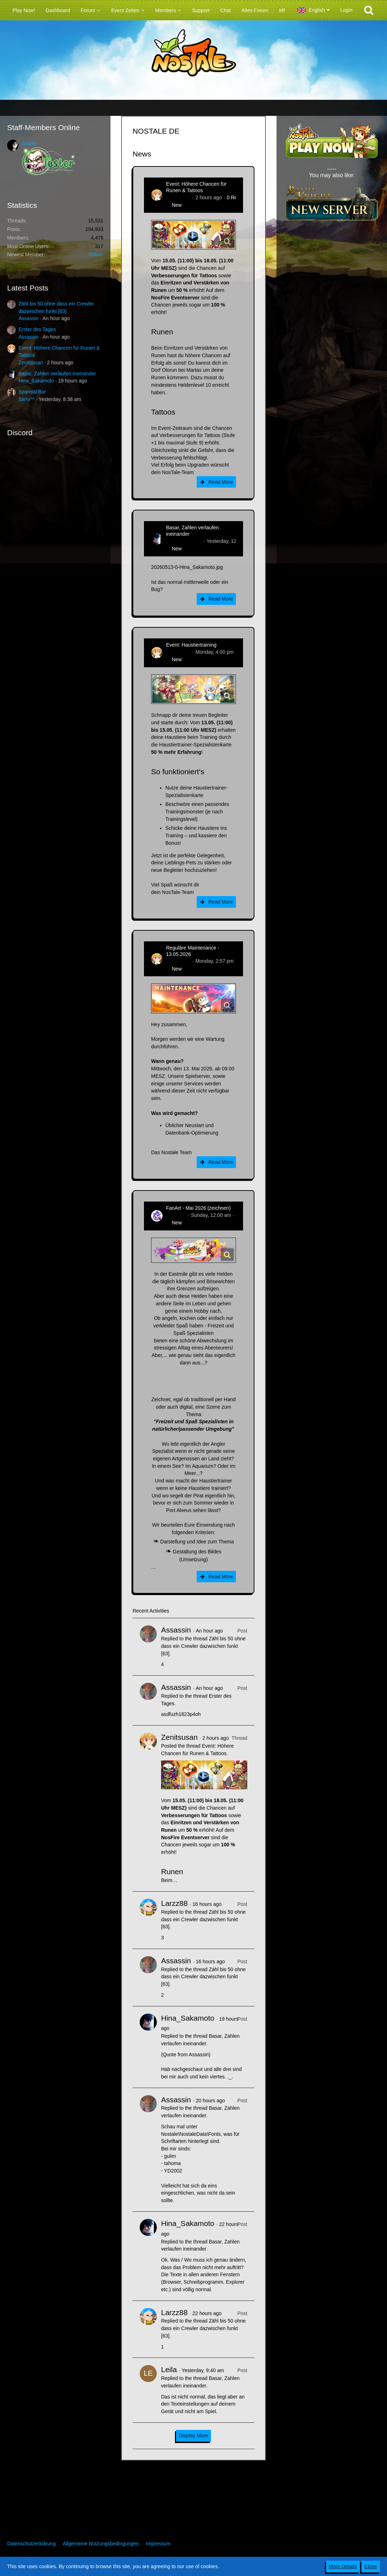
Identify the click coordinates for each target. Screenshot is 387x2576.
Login (346, 10)
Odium (96, 254)
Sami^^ (27, 399)
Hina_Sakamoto (36, 381)
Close (370, 2566)
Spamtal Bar (32, 392)
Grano (29, 143)
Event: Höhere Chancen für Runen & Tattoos (196, 187)
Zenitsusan (31, 362)
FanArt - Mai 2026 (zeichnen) (198, 1208)
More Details (343, 2566)
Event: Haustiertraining (191, 645)
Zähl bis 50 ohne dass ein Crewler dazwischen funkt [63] (203, 1646)
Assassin (28, 318)
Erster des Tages (37, 329)
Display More (193, 2435)
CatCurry (176, 1215)
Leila (169, 2369)
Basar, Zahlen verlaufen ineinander (57, 373)
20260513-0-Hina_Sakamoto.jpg (187, 567)
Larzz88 (174, 1903)
